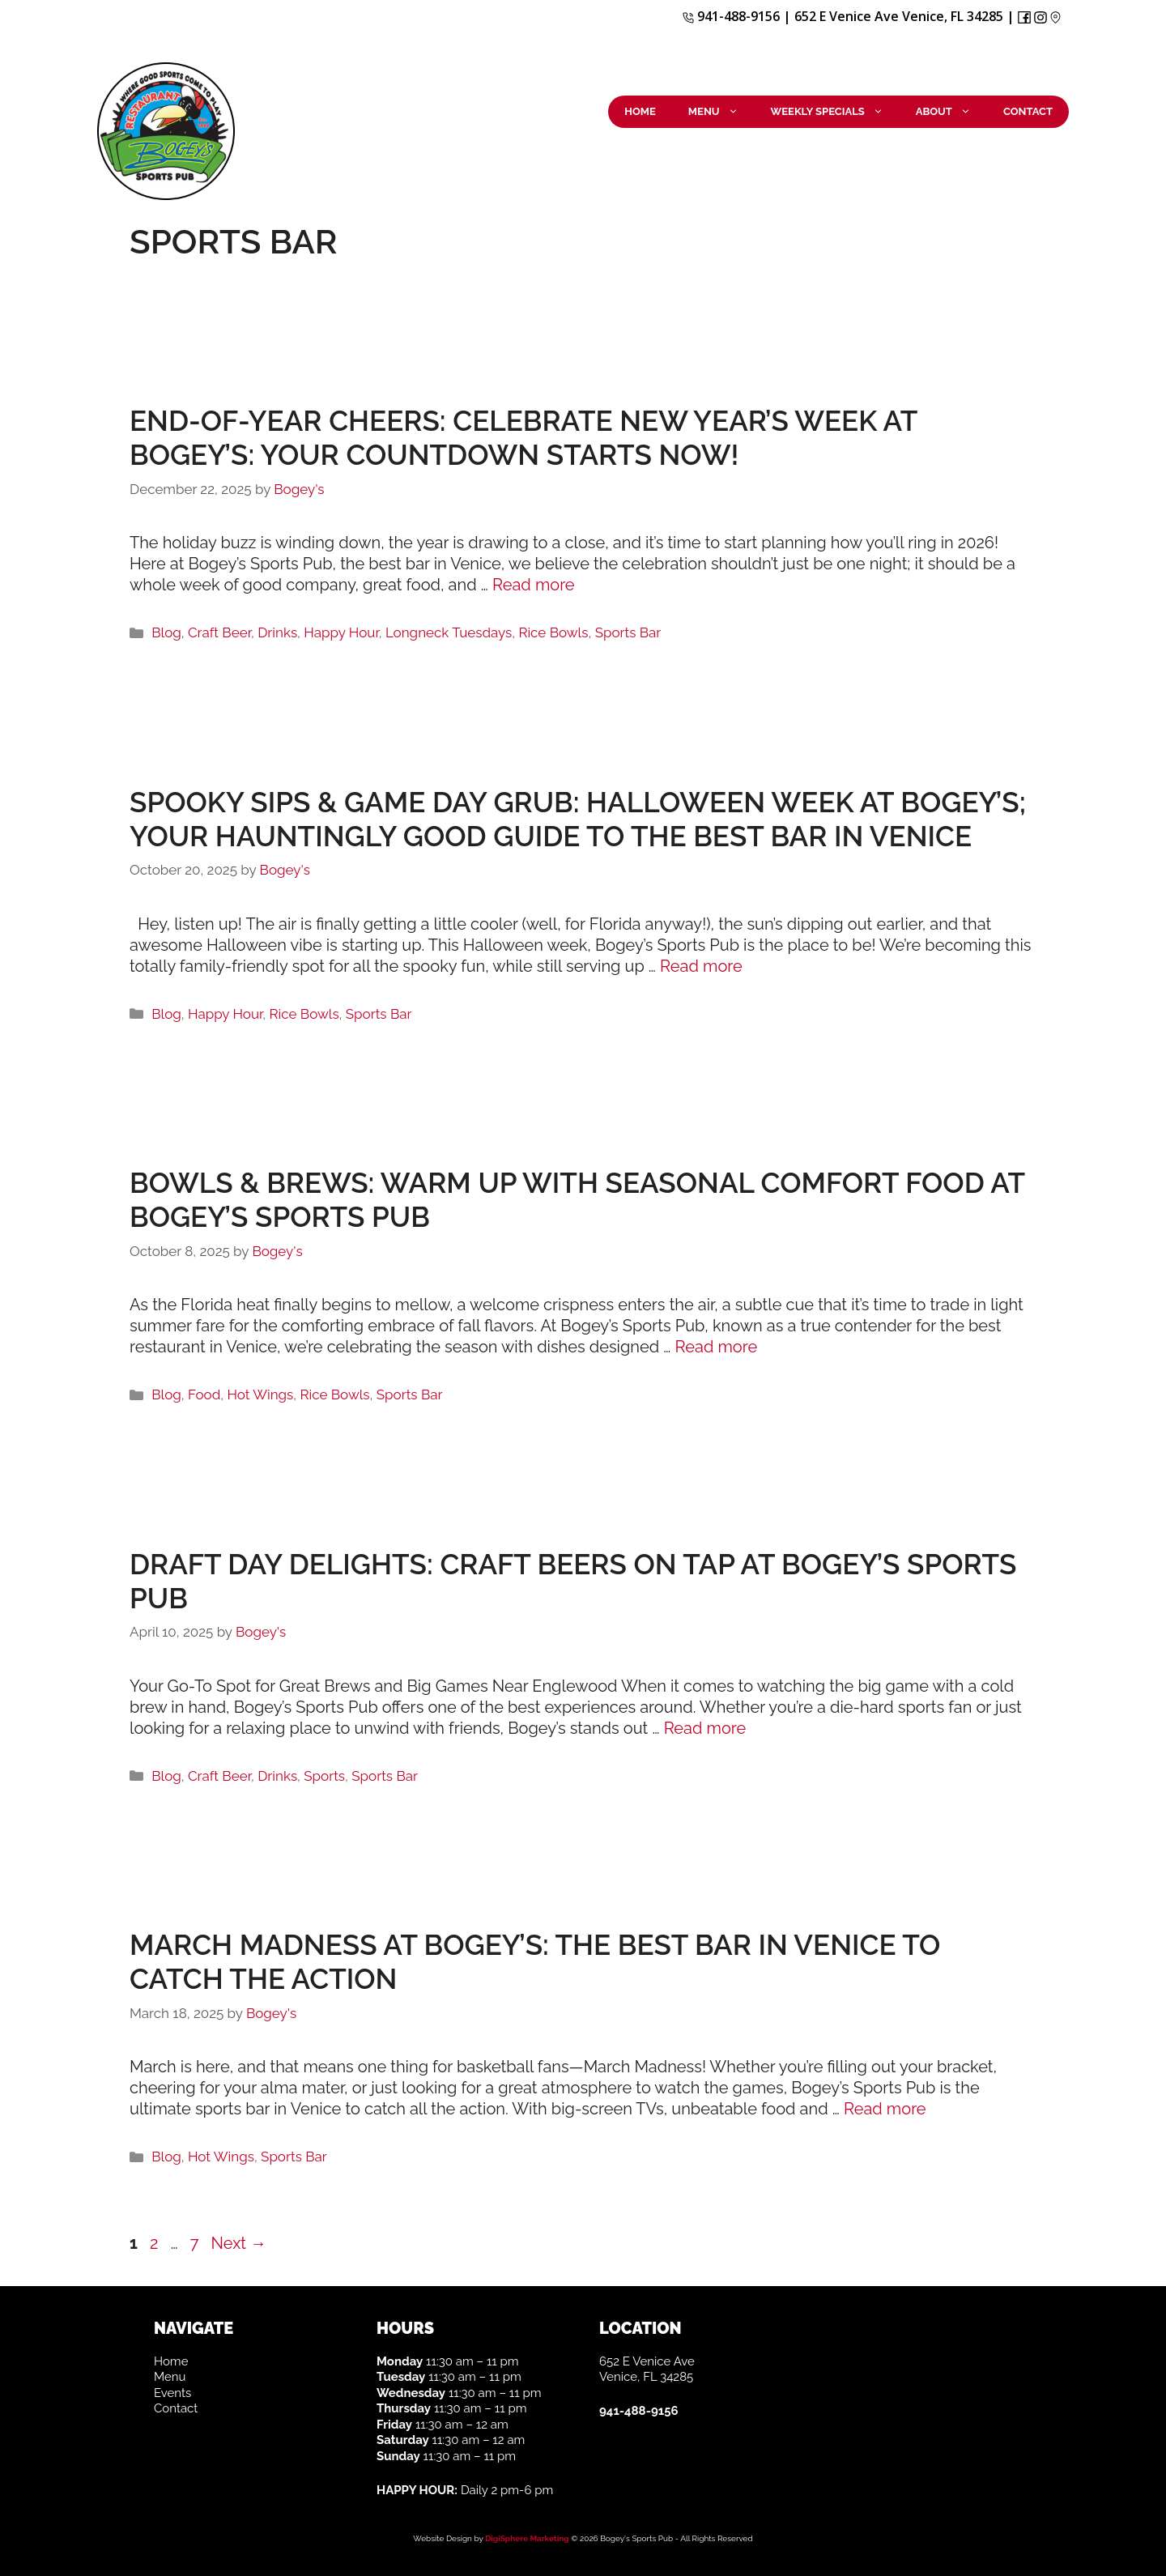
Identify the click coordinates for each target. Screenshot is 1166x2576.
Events (172, 2393)
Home (640, 111)
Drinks (277, 632)
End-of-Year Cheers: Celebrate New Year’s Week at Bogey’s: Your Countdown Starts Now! (523, 437)
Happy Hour (341, 632)
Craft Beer (219, 632)
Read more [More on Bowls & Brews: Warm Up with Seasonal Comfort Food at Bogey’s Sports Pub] (716, 1346)
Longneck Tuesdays (448, 632)
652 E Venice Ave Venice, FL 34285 (898, 16)
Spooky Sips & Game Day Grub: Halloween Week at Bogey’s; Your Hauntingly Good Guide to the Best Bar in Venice (578, 819)
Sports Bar (628, 632)
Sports (324, 1776)
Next (239, 2243)
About (951, 112)
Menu (721, 112)
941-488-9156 (731, 16)
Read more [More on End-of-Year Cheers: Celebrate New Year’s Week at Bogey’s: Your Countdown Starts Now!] (533, 584)
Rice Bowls (553, 632)
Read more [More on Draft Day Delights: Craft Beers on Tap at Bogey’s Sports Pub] (705, 1728)
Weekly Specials (835, 112)
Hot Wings (260, 1394)
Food (204, 1394)
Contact (1028, 111)
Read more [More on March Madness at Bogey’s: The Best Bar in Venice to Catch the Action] (885, 2108)
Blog (166, 632)
